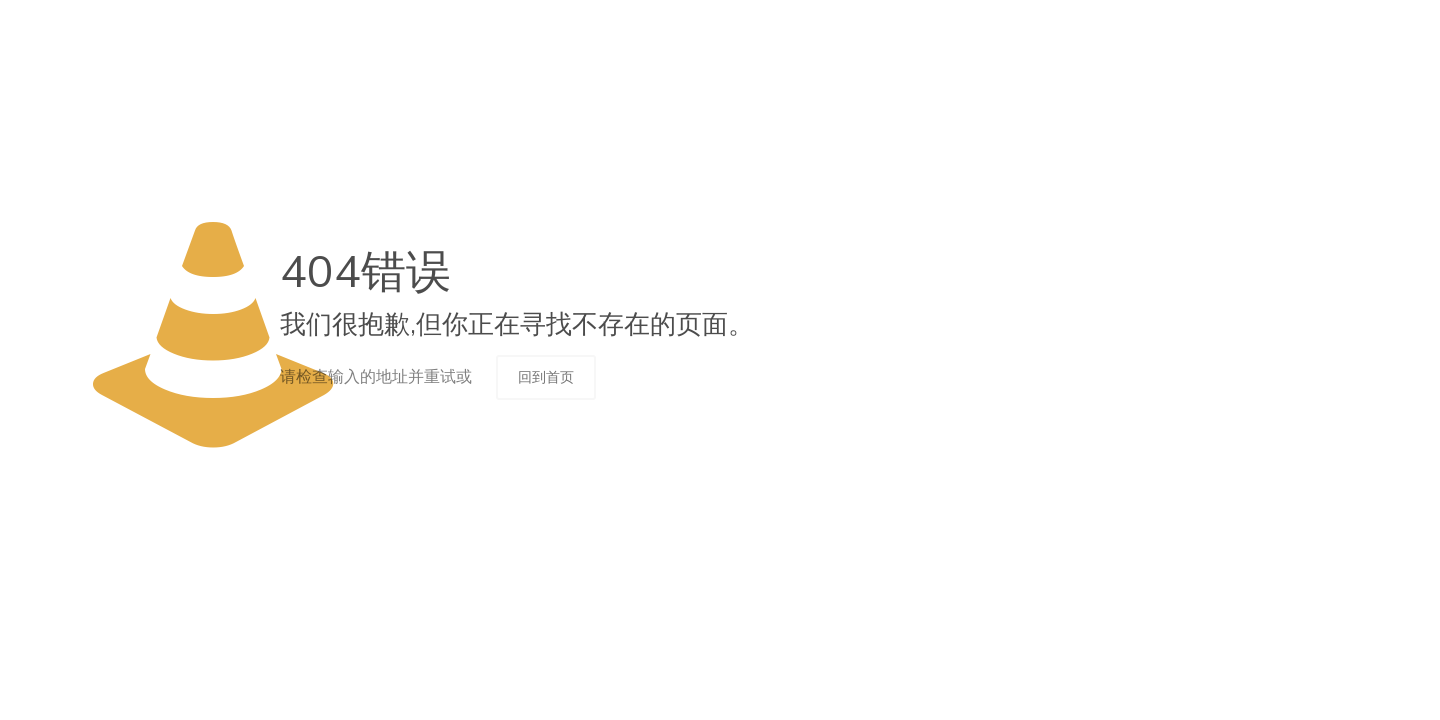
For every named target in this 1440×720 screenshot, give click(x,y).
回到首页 (546, 377)
